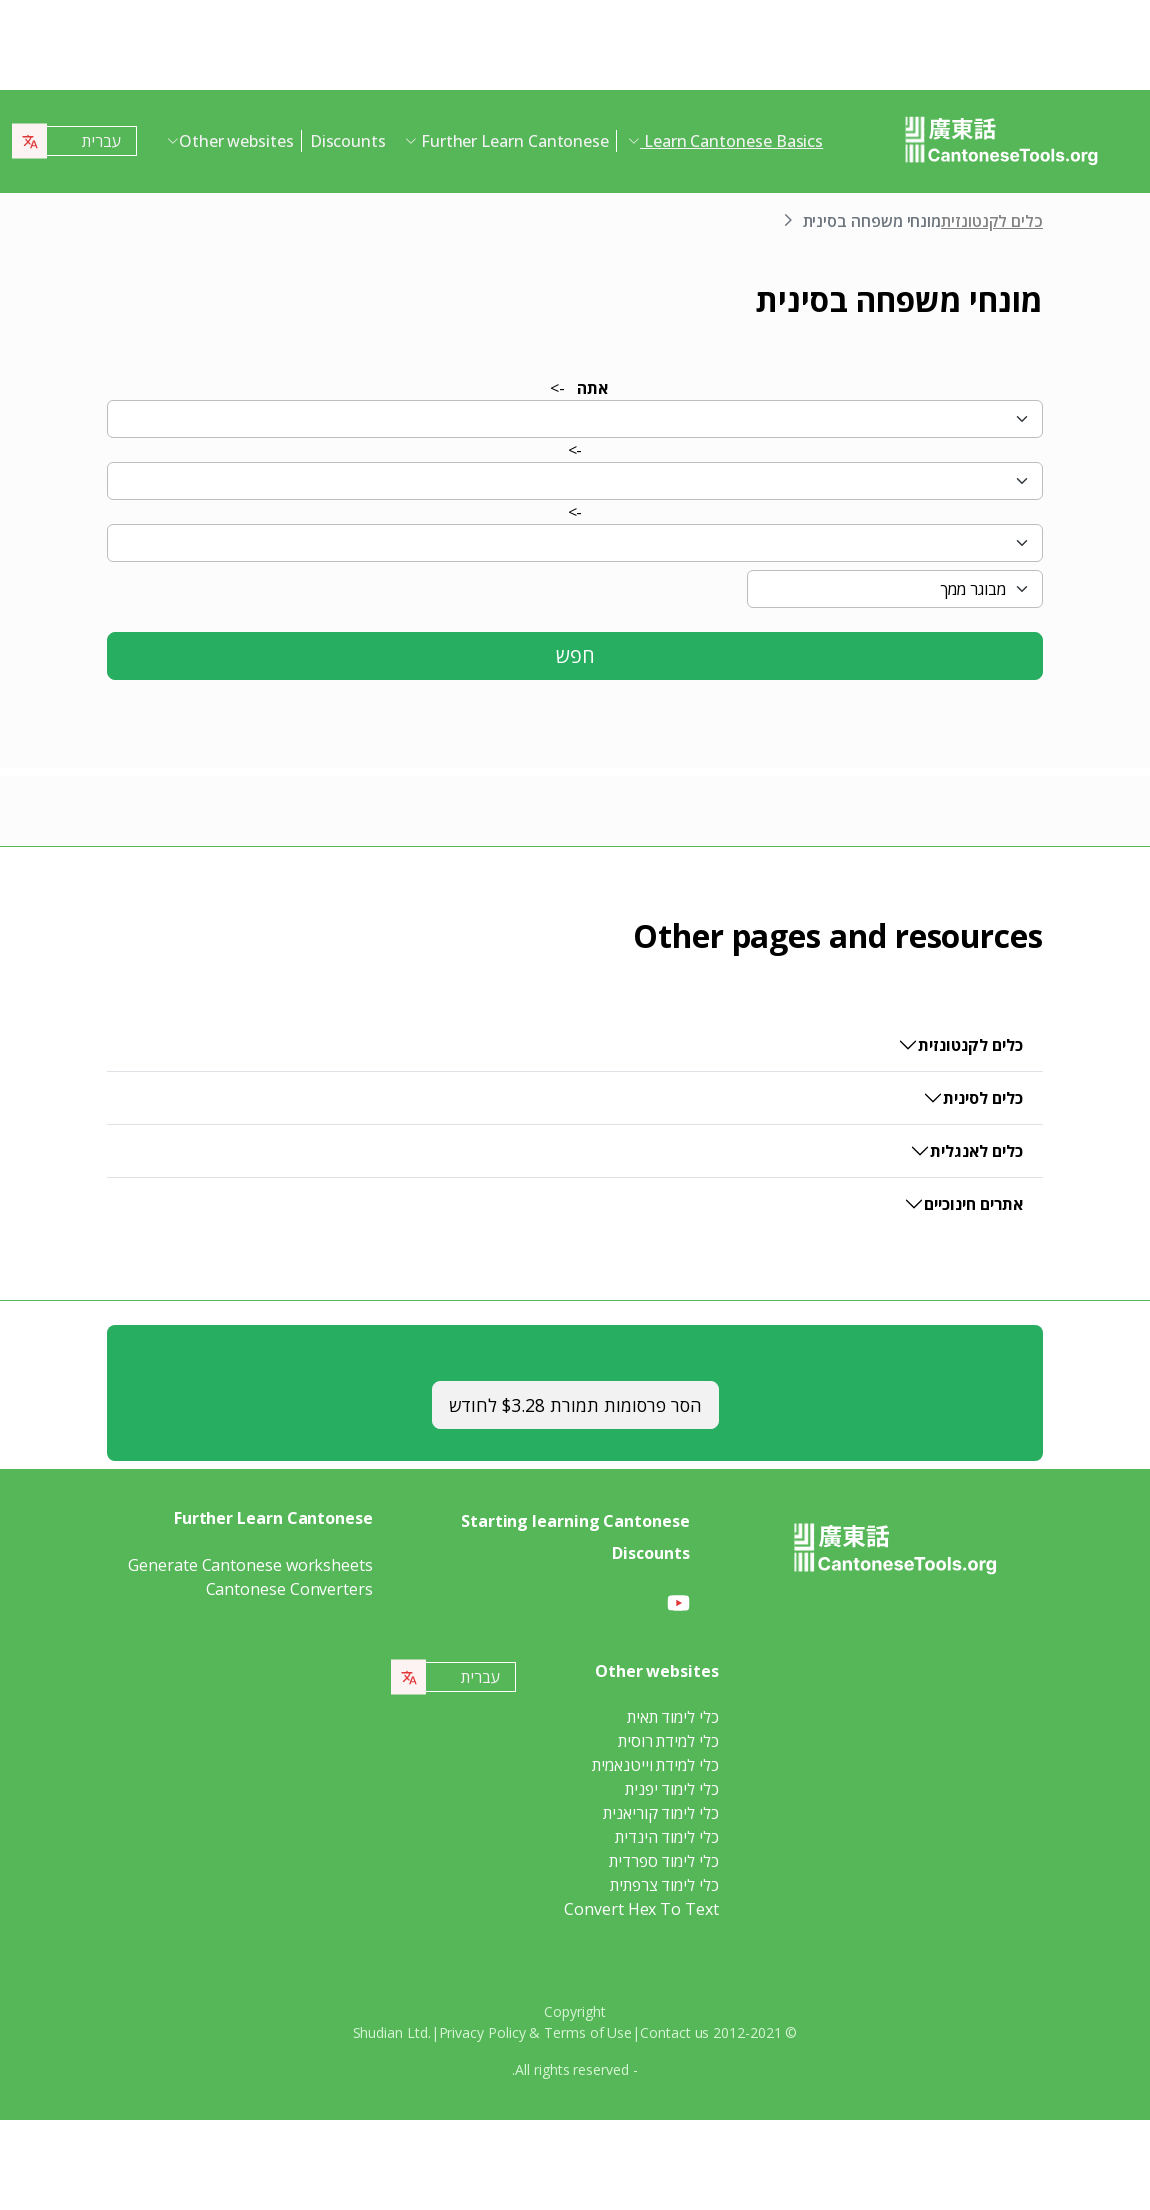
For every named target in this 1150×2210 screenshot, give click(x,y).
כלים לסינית (983, 1098)
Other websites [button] (236, 141)
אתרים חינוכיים (973, 1204)
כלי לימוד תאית (673, 1717)
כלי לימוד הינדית (667, 1837)
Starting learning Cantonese (575, 1521)
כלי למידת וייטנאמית (655, 1765)
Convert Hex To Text (641, 1909)
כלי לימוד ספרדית (664, 1861)
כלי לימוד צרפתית (664, 1885)
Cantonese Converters (289, 1589)
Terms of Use (588, 2032)
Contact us (674, 2032)
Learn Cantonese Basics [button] (731, 141)
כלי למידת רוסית (668, 1741)
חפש (575, 655)
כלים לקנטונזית (992, 221)
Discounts (348, 141)
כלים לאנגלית (976, 1151)
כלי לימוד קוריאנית (661, 1813)
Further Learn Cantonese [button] (513, 141)
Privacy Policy (482, 2032)
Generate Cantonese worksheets (250, 1565)
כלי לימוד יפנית (672, 1789)
